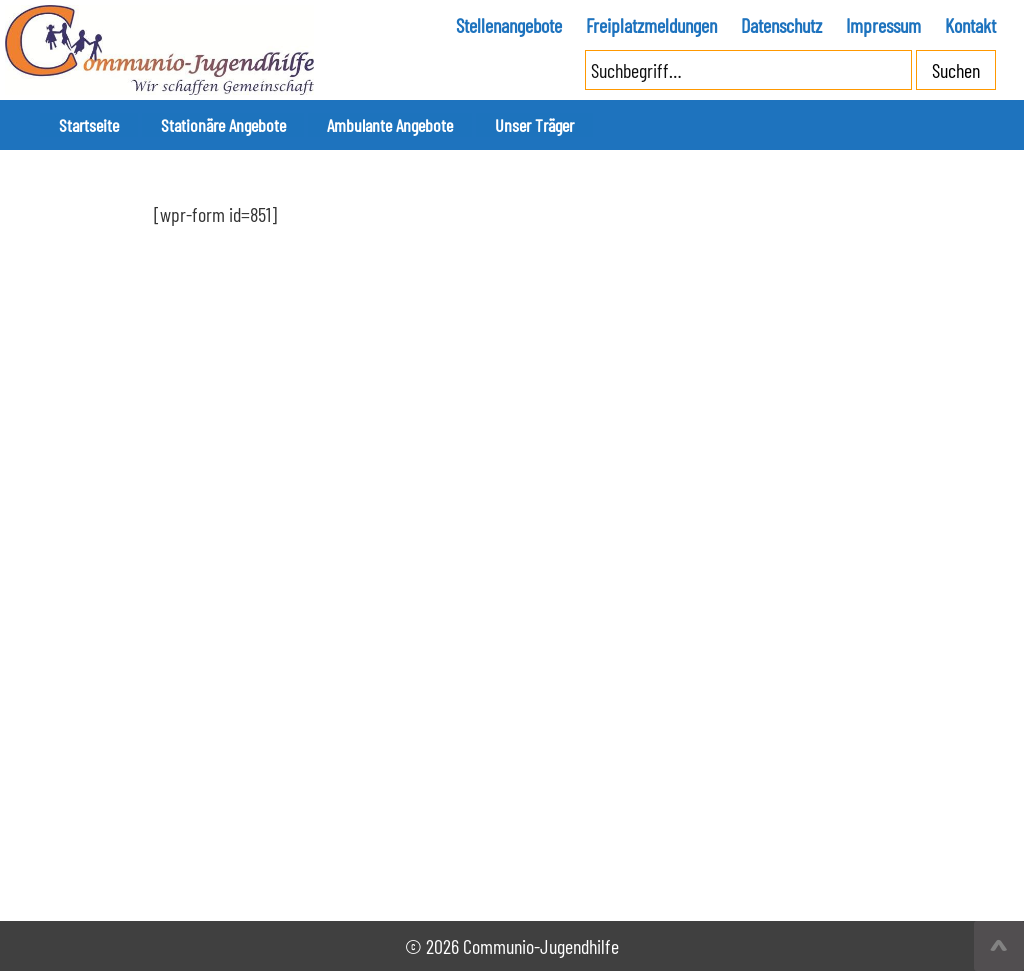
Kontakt (970, 25)
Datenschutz (781, 25)
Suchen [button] (956, 70)
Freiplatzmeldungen (651, 25)
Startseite (77, 125)
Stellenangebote (509, 25)
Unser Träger (462, 125)
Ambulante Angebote (337, 125)
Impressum (883, 25)
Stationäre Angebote (189, 125)
